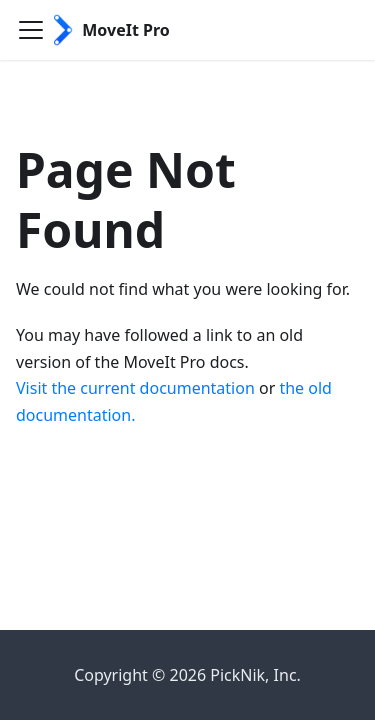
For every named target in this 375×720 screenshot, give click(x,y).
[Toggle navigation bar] (31, 30)
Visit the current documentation (135, 388)
